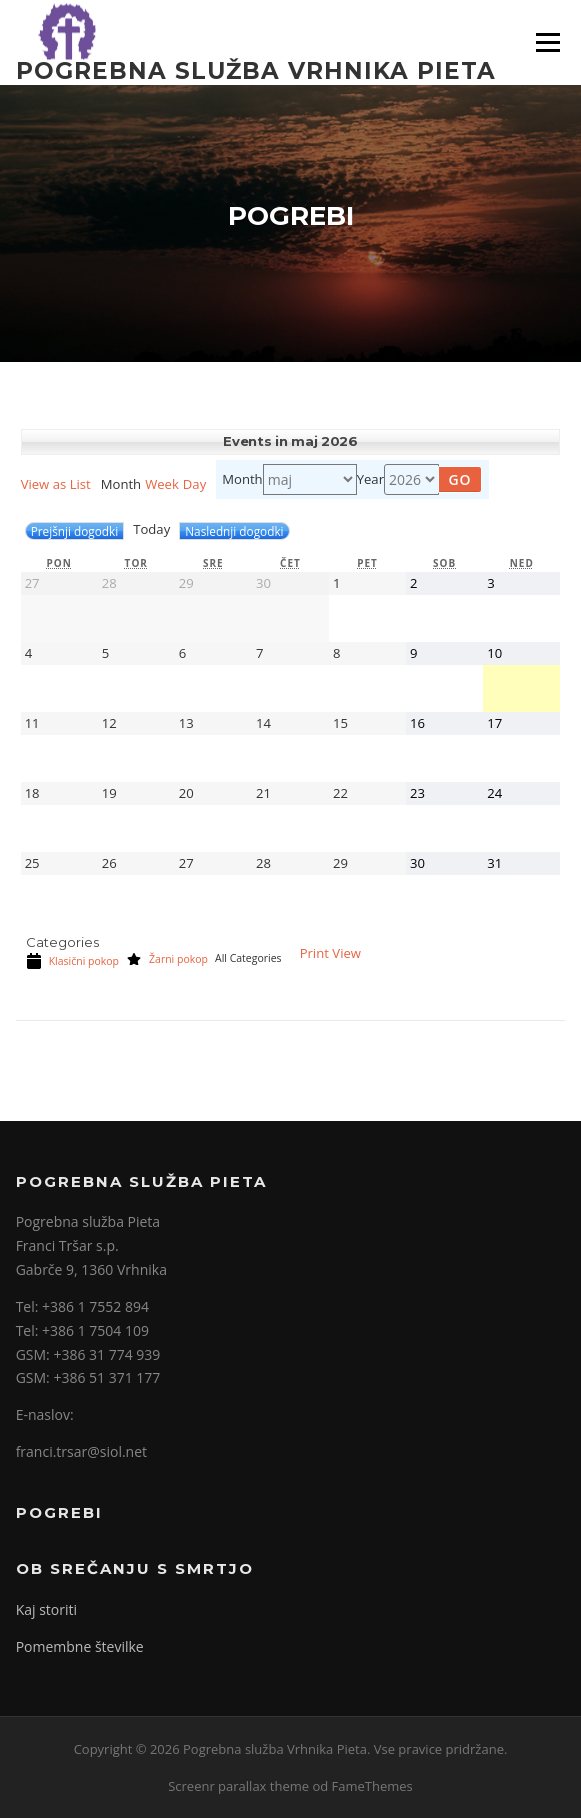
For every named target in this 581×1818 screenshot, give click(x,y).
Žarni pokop (167, 959)
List (56, 485)
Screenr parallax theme (238, 1786)
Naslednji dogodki (234, 531)
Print (330, 954)
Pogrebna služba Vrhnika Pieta (256, 70)
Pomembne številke (80, 1646)
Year (370, 480)
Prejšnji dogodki (75, 531)
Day (194, 485)
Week (162, 485)
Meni (545, 42)
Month (242, 480)
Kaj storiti (46, 1609)
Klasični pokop (72, 961)
